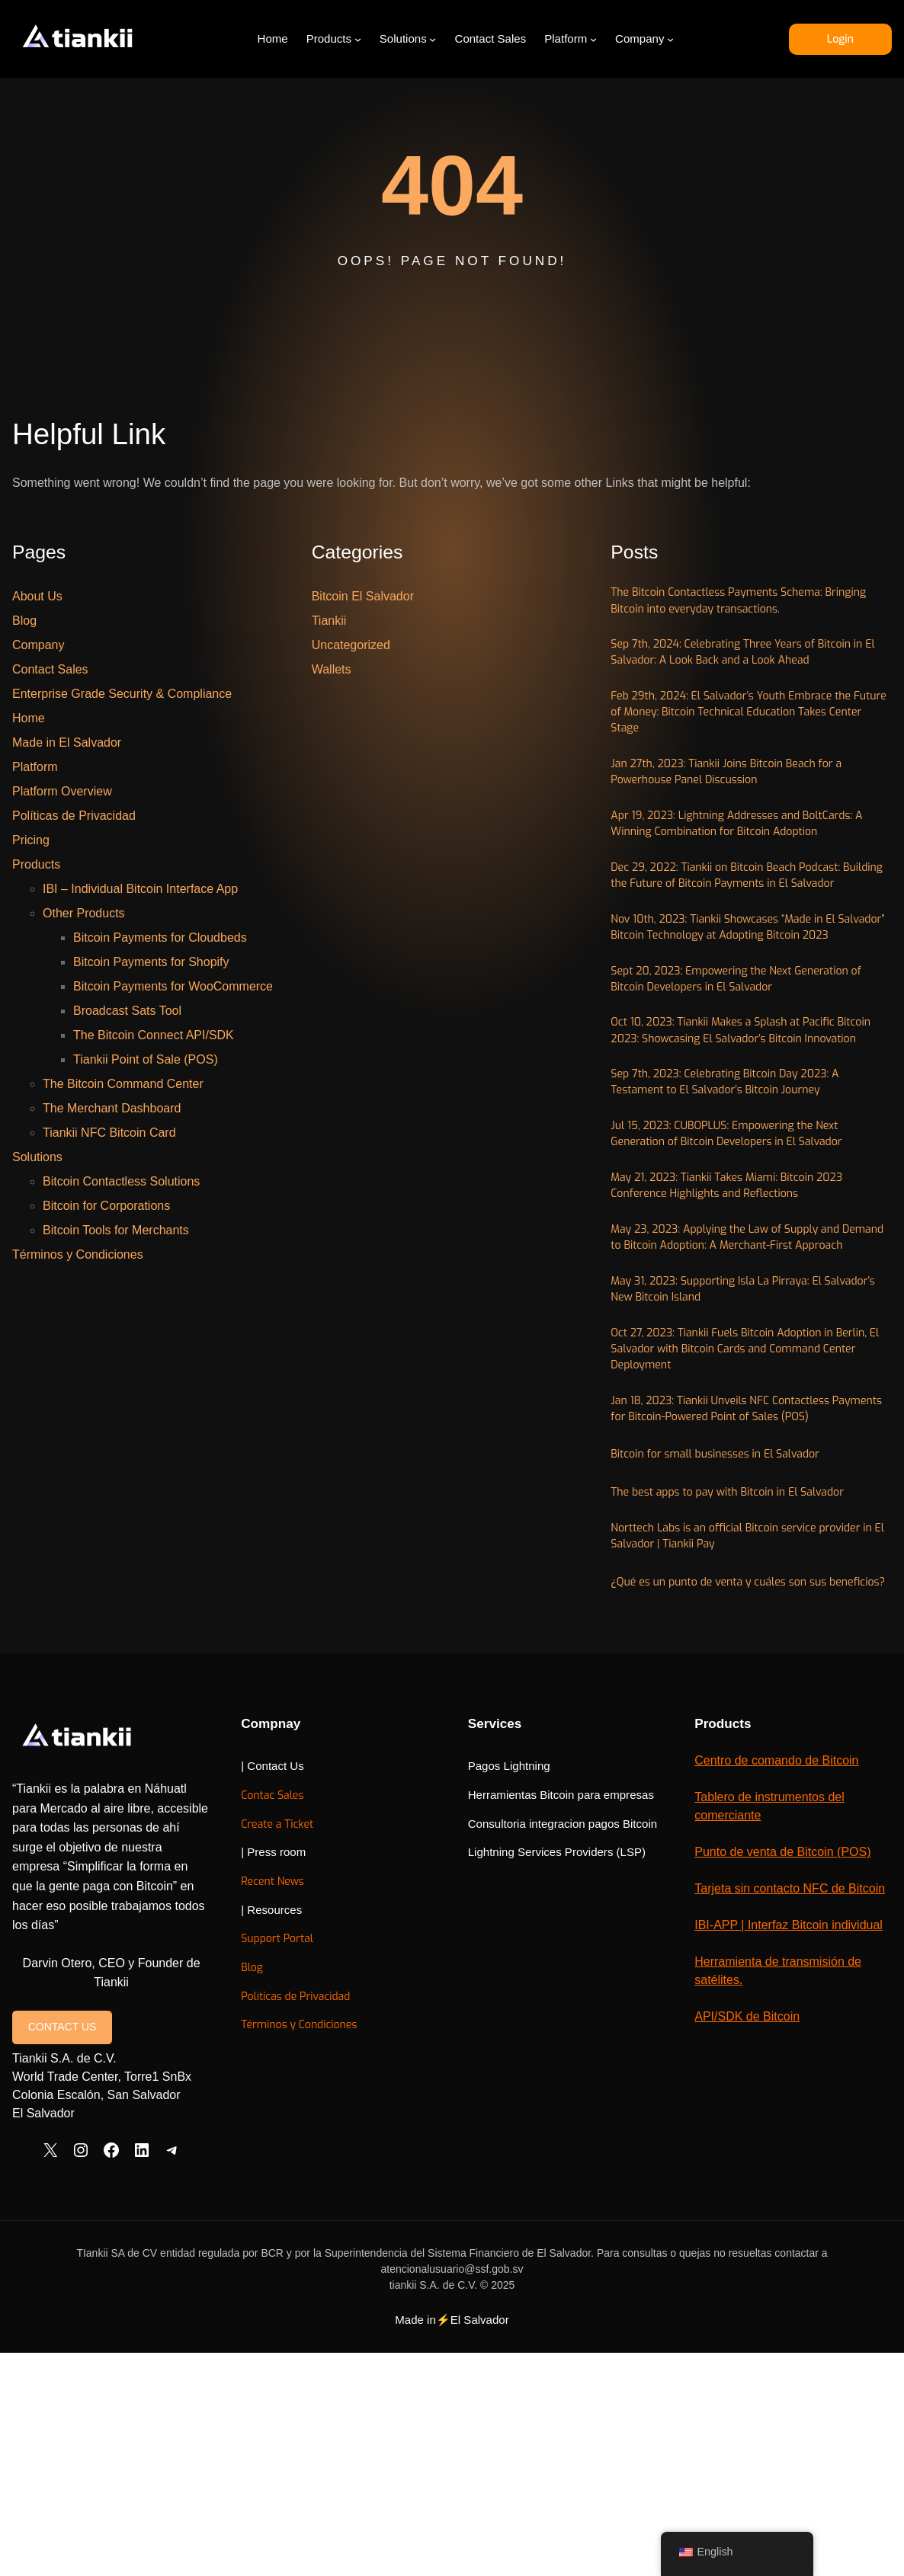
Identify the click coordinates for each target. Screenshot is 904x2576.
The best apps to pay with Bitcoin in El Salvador (748, 1748)
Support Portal (431, 2220)
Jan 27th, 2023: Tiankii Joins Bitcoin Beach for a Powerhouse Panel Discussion (750, 815)
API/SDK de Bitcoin (785, 2372)
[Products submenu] (357, 39)
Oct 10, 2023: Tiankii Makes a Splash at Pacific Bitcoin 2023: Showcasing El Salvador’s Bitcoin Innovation (747, 1171)
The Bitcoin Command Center (123, 1083)
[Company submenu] (669, 39)
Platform (35, 766)
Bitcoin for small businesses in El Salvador (733, 1710)
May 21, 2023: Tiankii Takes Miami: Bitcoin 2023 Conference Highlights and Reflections (750, 1373)
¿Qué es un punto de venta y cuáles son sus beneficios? (740, 1853)
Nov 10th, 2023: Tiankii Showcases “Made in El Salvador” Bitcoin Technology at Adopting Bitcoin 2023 (751, 1037)
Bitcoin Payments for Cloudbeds (160, 937)
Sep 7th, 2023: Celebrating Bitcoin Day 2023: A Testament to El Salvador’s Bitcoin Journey (747, 1238)
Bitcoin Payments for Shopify (151, 961)
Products (36, 864)
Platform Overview (62, 791)
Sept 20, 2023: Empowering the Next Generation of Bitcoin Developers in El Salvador (748, 1104)
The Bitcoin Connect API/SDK (153, 1035)
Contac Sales (429, 2077)
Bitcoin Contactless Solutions (121, 1181)
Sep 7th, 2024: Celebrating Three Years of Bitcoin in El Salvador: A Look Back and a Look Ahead (746, 671)
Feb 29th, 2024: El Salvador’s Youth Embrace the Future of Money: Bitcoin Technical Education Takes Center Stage (743, 748)
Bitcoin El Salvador (363, 596)
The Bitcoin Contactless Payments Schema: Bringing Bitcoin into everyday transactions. (738, 603)
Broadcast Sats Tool (127, 1010)
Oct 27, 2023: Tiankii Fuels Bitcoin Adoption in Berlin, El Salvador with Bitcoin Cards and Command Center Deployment (744, 1575)
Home (28, 718)
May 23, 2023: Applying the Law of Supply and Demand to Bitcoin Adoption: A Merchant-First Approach (745, 1441)
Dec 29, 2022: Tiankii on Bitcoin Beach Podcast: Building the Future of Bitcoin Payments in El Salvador (750, 960)
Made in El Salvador (66, 742)
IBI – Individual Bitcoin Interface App (140, 888)
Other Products (84, 913)
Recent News (429, 2163)
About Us (37, 596)
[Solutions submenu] (432, 39)
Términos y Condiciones (77, 1254)
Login (839, 38)
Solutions (37, 1156)
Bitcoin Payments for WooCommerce (173, 986)
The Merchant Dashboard (112, 1108)
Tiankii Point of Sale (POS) (145, 1059)
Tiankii (329, 620)
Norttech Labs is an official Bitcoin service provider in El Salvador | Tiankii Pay (731, 1795)
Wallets (331, 669)
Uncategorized (351, 644)
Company (38, 644)
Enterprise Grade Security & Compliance (122, 693)
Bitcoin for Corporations (106, 1205)
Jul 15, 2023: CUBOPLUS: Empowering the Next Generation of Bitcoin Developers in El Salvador (737, 1306)
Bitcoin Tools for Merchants (116, 1230)
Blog (24, 620)
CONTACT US (62, 2232)
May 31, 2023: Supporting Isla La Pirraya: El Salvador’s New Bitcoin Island (739, 1508)
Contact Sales (50, 669)
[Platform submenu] (592, 39)
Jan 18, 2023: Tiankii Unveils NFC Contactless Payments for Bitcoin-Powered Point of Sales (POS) (745, 1653)
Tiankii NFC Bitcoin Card (109, 1132)
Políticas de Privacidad (74, 815)
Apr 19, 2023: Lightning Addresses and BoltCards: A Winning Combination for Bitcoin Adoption (741, 883)
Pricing (31, 840)
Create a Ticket (433, 2105)
